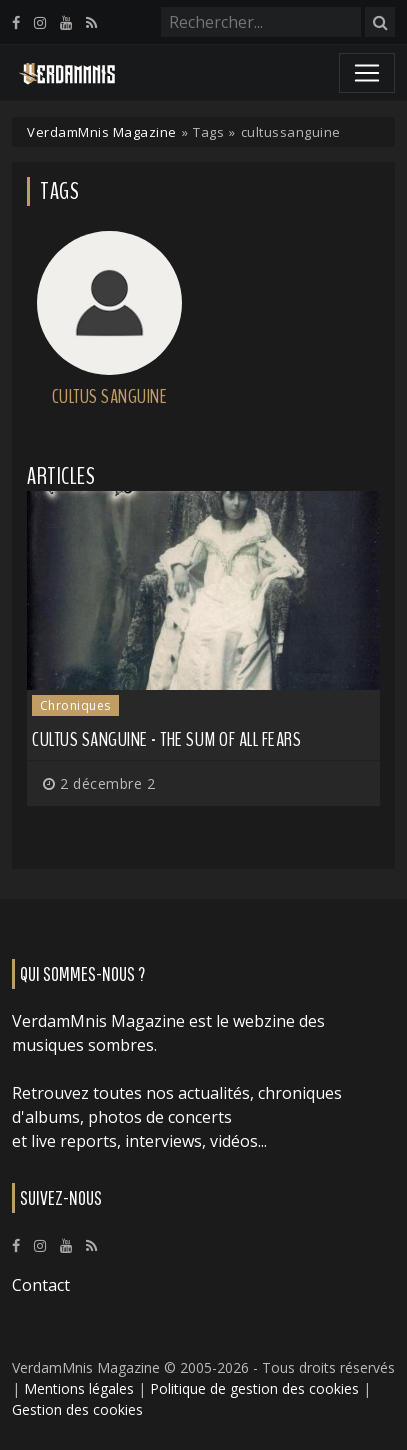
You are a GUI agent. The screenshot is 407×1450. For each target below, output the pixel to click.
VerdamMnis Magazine (102, 132)
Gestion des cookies (77, 1409)
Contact (41, 1285)
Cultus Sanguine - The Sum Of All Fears (166, 739)
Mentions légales (79, 1388)
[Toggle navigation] (367, 73)
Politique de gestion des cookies (254, 1388)
